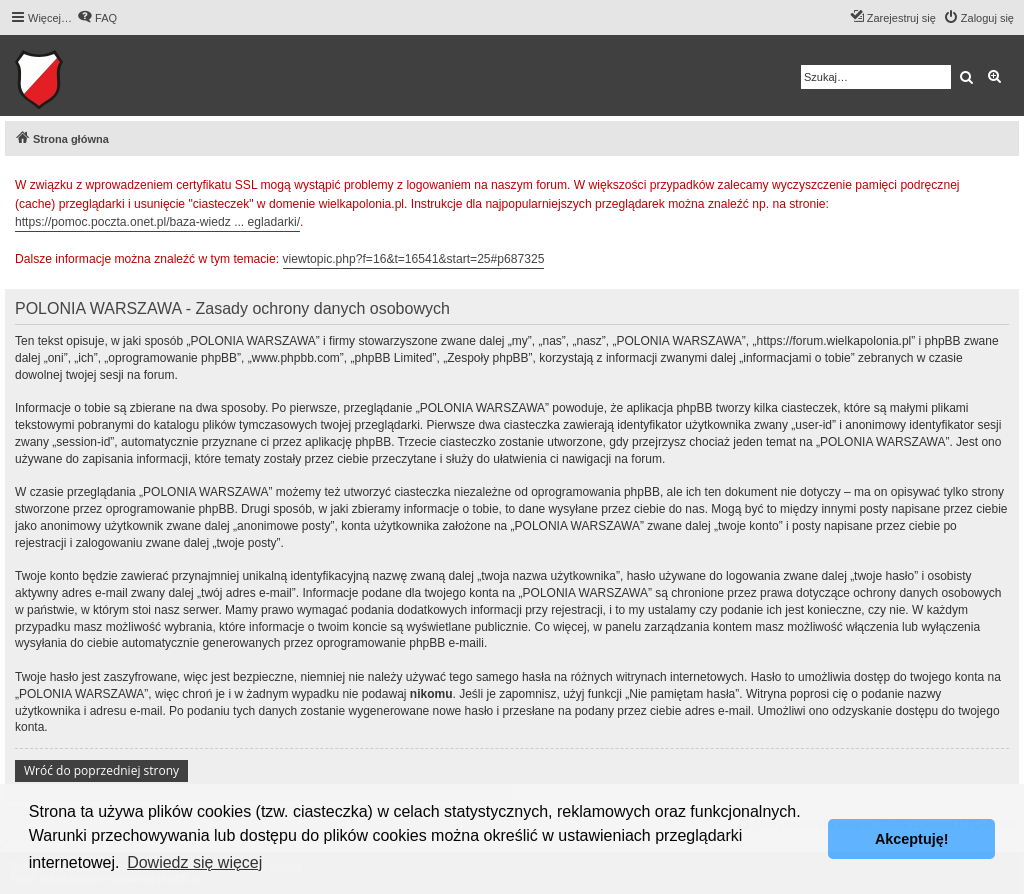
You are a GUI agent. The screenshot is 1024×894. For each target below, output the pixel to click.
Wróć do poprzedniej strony (101, 770)
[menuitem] (97, 18)
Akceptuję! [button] (912, 839)
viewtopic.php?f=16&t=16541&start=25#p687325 (414, 259)
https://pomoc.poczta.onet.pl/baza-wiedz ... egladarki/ (157, 222)
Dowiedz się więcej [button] (194, 862)
